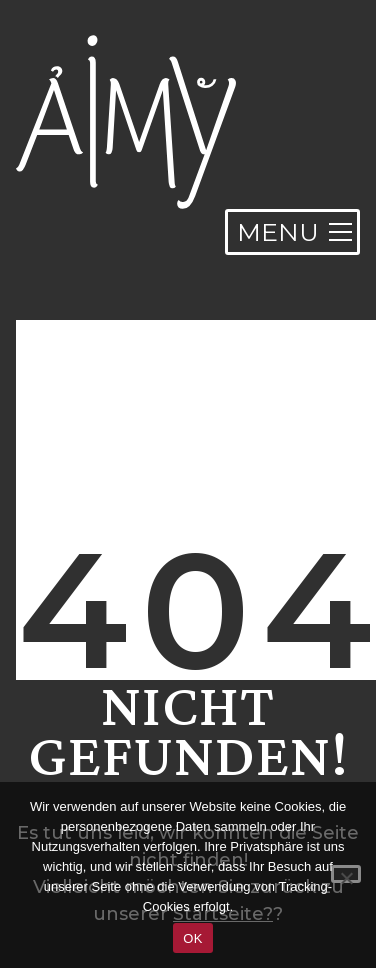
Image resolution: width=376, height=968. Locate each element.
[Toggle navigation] (292, 232)
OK (192, 938)
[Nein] (346, 874)
